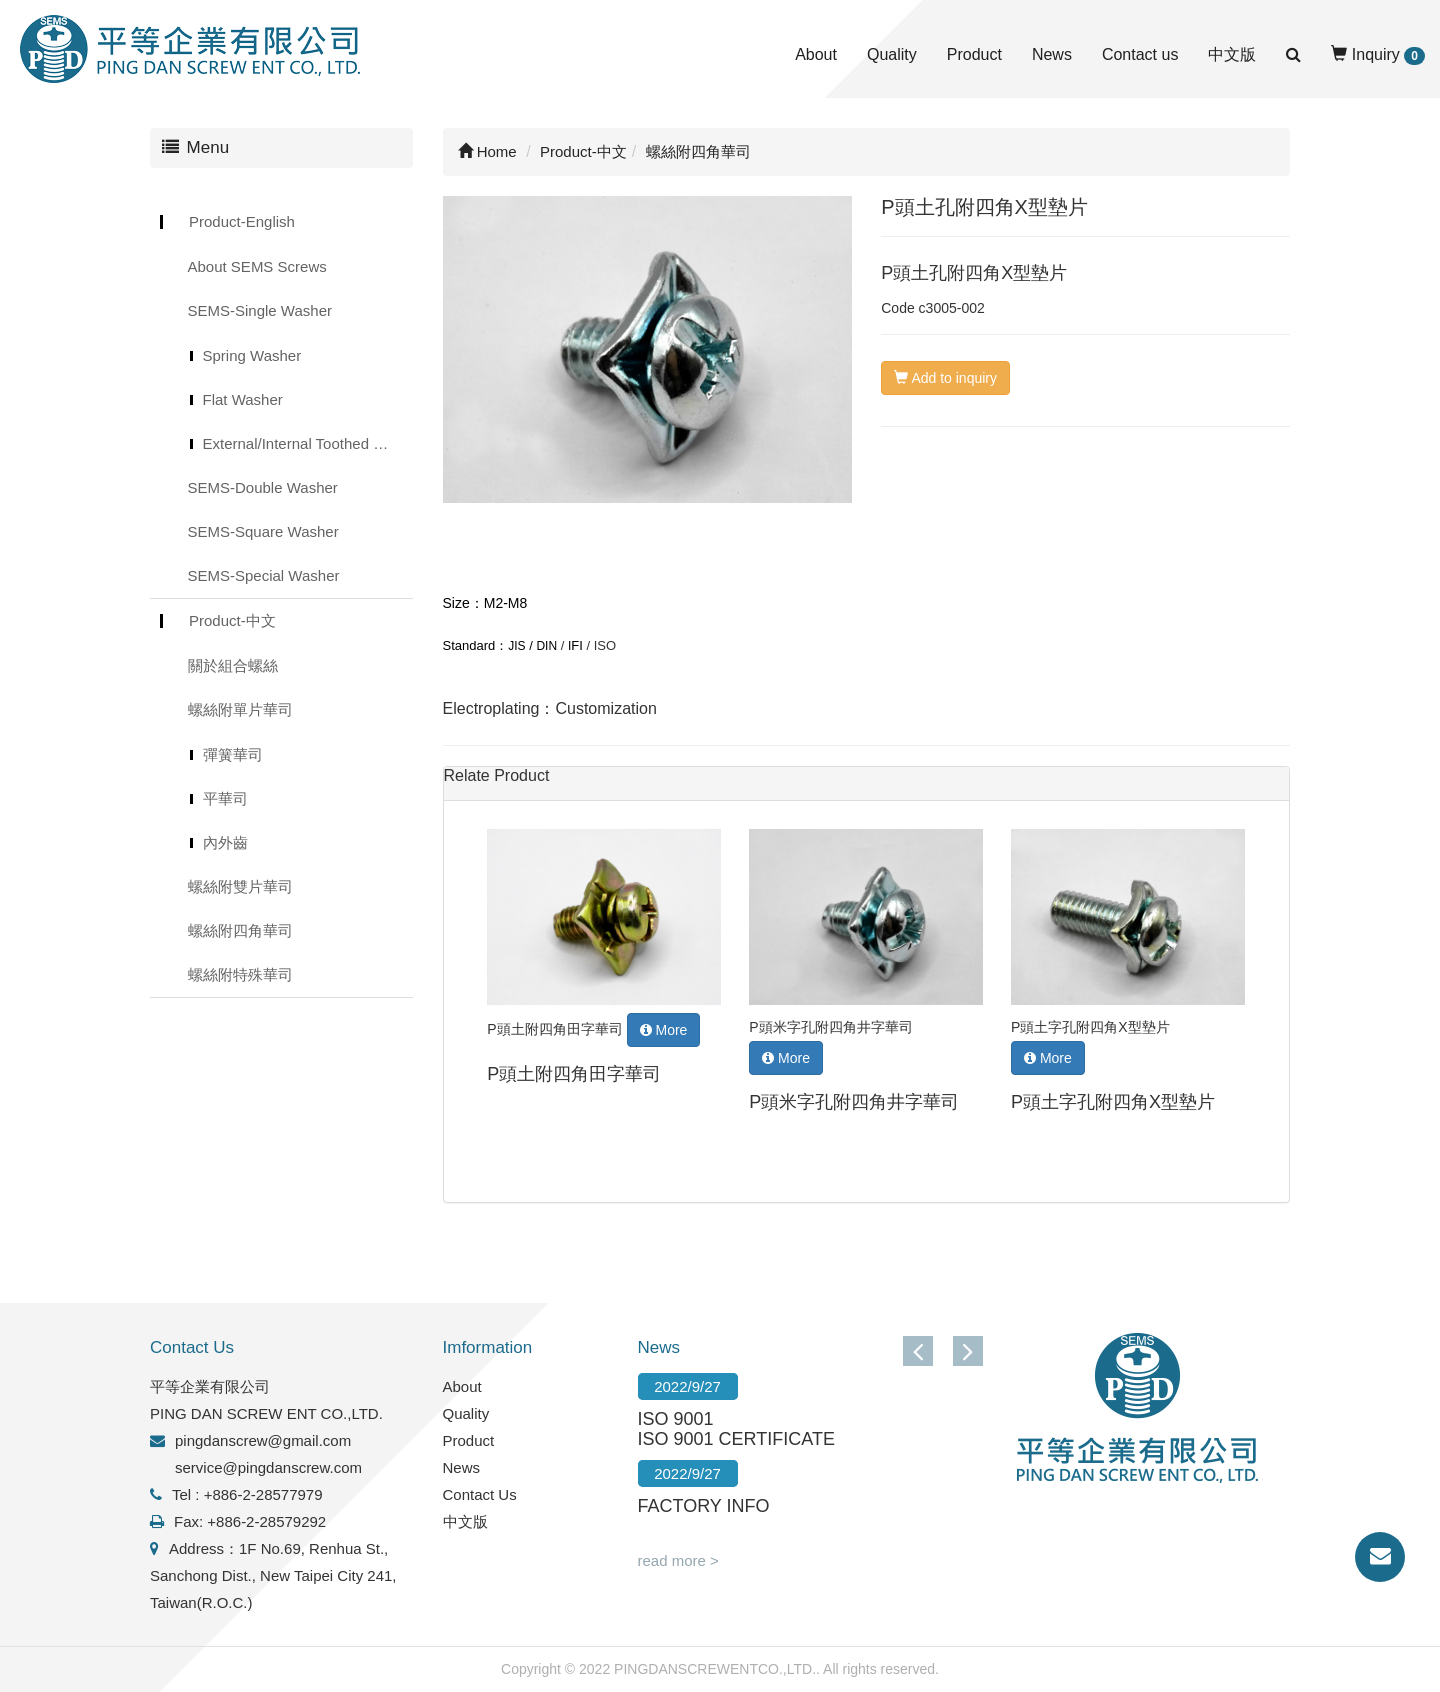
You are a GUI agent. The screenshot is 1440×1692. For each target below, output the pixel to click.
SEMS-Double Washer (263, 487)
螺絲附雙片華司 (240, 886)
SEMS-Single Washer (260, 310)
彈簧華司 (233, 754)
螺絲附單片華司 (240, 709)
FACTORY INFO (704, 1506)
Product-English (242, 221)
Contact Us (480, 1494)
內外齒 (225, 842)
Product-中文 (232, 620)
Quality (892, 54)
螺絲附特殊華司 (240, 974)
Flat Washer (243, 399)
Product (974, 54)
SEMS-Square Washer (263, 531)
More (664, 1030)
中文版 (1232, 54)
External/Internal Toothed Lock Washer (308, 443)
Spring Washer (252, 355)
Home (487, 151)
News (1052, 54)
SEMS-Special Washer (264, 575)
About (816, 54)
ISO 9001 (676, 1419)
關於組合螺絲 (233, 665)
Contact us (1140, 54)
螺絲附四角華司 (240, 930)
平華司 (225, 798)
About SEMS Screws (257, 266)
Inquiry (1378, 55)
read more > (678, 1560)
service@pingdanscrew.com (268, 1467)
